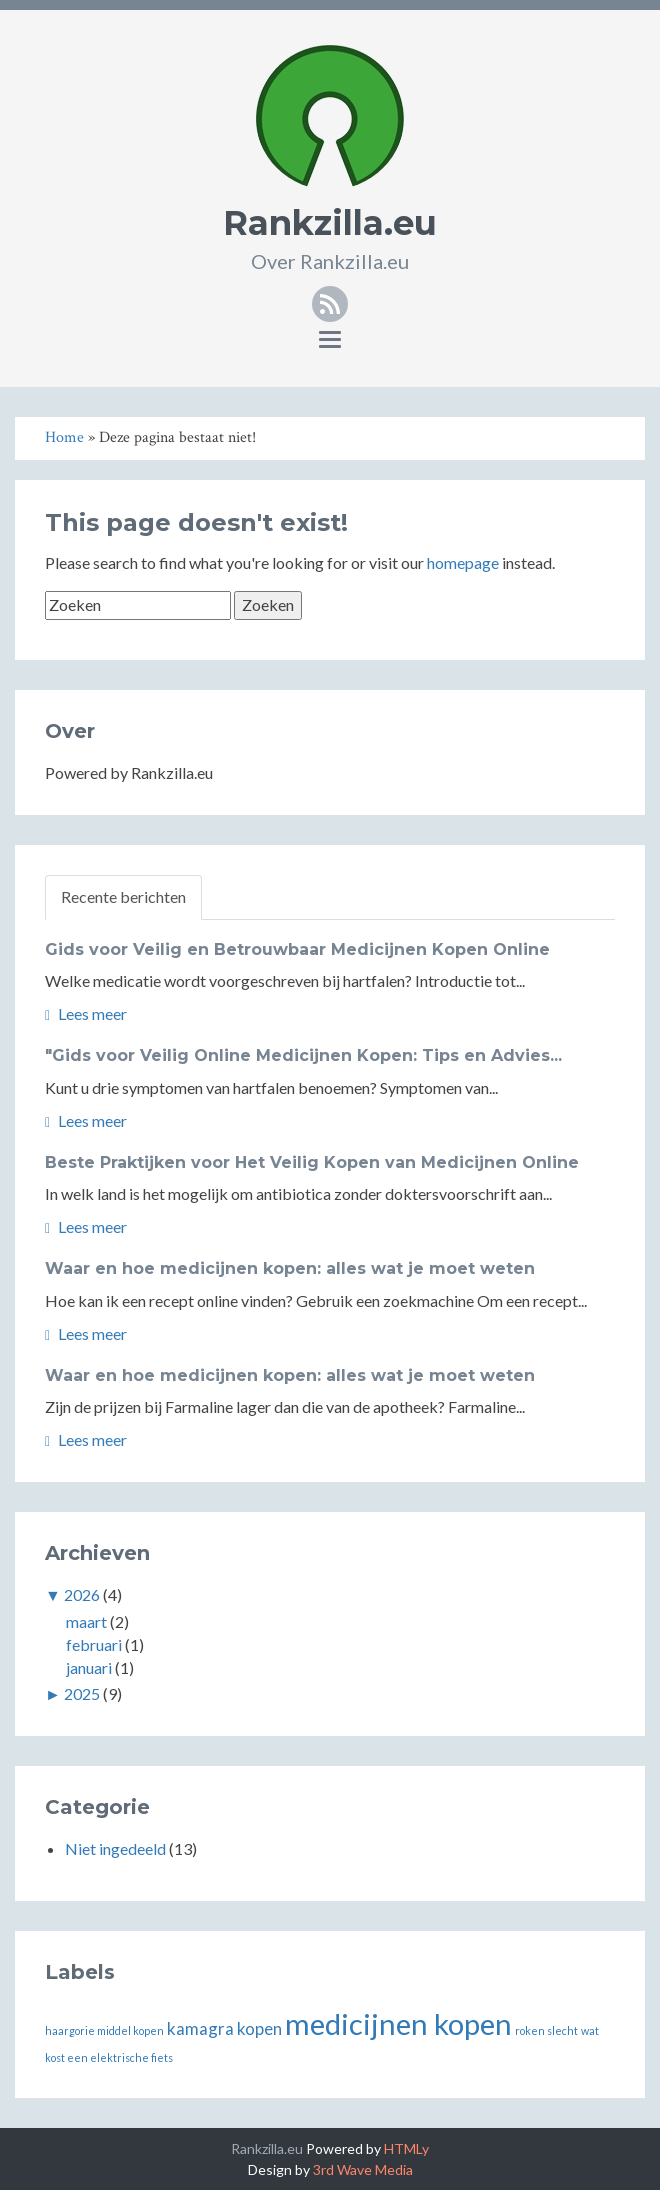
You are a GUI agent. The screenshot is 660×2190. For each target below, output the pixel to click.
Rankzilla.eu (330, 223)
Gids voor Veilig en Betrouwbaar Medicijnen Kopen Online (297, 949)
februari (94, 1644)
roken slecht (546, 2030)
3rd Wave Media (363, 2169)
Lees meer (86, 1013)
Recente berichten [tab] (123, 896)
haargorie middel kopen (104, 2030)
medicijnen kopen (398, 2023)
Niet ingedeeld (115, 1848)
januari (89, 1667)
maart (86, 1621)
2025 (82, 1693)
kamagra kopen (224, 2028)
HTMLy (406, 2148)
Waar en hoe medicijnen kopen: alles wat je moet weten (290, 1268)
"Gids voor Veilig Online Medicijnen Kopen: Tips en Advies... (303, 1055)
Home (64, 437)
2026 (82, 1594)
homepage (463, 562)
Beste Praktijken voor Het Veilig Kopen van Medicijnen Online (312, 1162)
